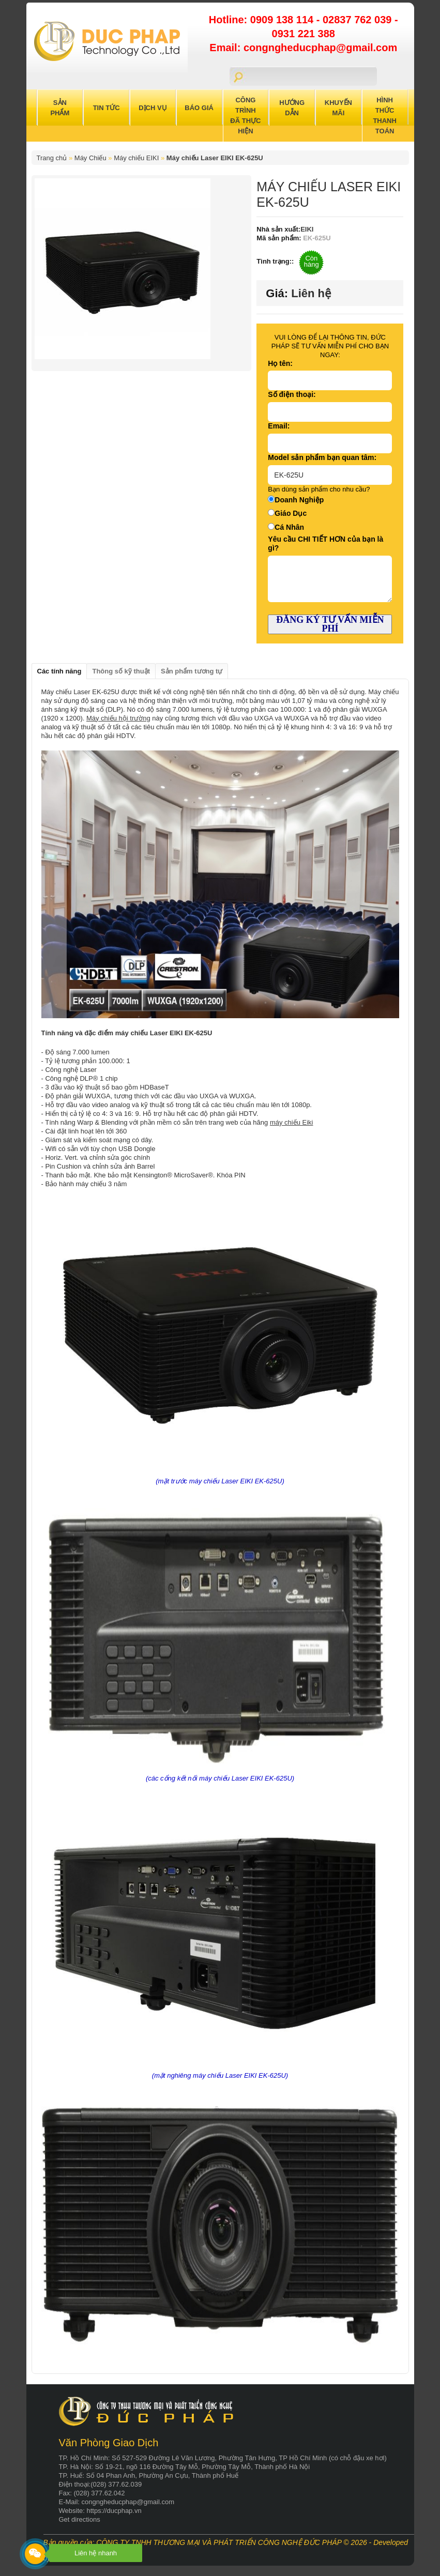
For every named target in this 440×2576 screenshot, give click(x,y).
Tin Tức (106, 108)
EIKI (306, 229)
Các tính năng (59, 671)
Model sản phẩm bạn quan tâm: (322, 457)
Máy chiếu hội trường (118, 718)
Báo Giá (199, 108)
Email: (279, 426)
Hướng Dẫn (292, 108)
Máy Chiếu (90, 158)
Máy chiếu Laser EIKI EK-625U (214, 158)
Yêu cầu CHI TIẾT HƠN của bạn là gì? (325, 543)
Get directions (79, 2519)
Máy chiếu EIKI (136, 158)
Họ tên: (280, 363)
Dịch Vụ (152, 108)
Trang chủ (52, 158)
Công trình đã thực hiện (245, 115)
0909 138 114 (283, 19)
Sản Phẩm (59, 108)
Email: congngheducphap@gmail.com (303, 47)
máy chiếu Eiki (291, 1122)
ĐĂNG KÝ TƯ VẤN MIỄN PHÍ (330, 624)
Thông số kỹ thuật (121, 671)
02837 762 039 (359, 19)
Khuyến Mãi (338, 108)
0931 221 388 (303, 33)
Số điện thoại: (291, 394)
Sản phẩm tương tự (191, 671)
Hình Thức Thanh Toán (385, 115)
